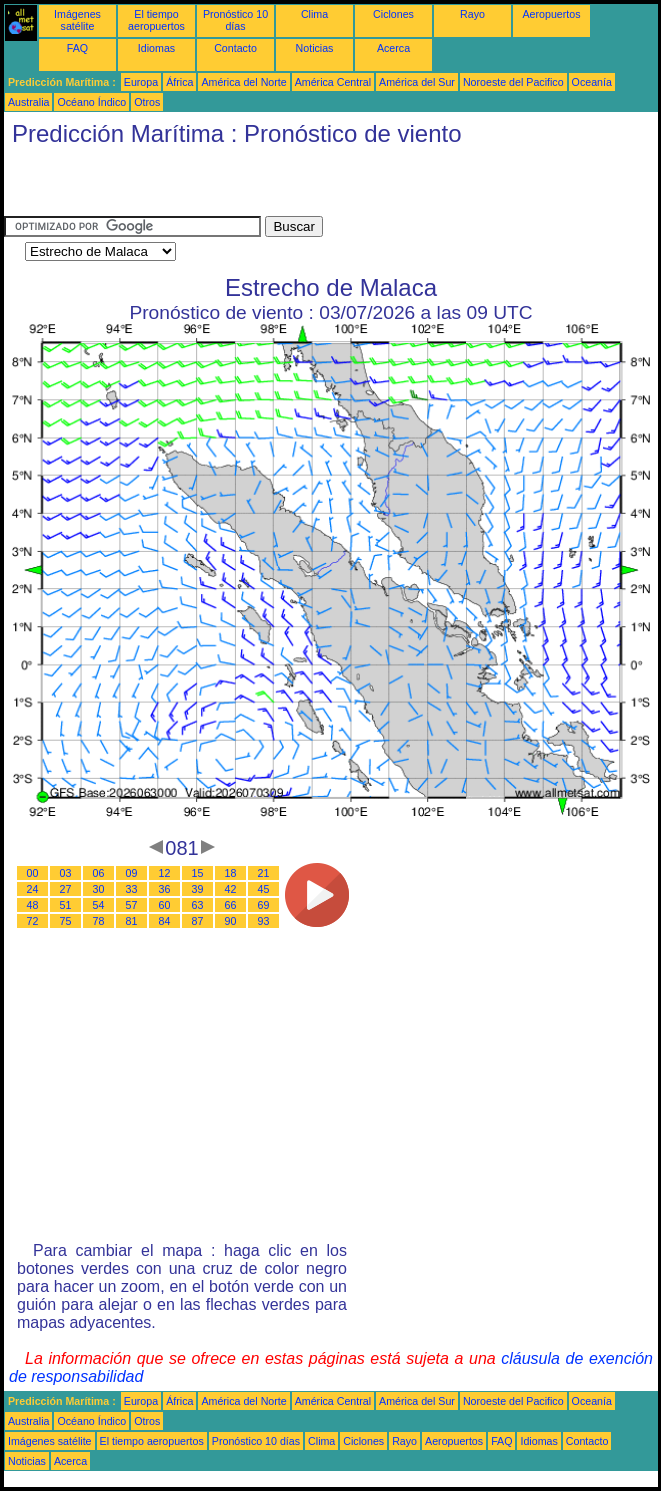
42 (231, 889)
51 (66, 905)
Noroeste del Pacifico (513, 82)
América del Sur (417, 82)
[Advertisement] (238, 186)
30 (99, 889)
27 (66, 889)
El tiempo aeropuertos (156, 20)
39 (198, 889)
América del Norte (243, 82)
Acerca (393, 48)
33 (132, 889)
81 (132, 921)
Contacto (235, 48)
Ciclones (393, 14)
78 (99, 921)
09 (132, 873)
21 (264, 873)
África (179, 82)
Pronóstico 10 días (235, 20)
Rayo (472, 14)
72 (33, 921)
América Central (333, 82)
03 (66, 873)
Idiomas (156, 48)
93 (264, 921)
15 (198, 873)
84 (165, 921)
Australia (28, 102)
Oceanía (592, 82)
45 (264, 889)
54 (99, 905)
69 (264, 905)
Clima (314, 14)
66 (231, 905)
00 (33, 873)
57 (132, 905)
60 (165, 905)
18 (231, 873)
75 (66, 921)
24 (33, 889)
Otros (147, 102)
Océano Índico (91, 102)
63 (198, 905)
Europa (141, 82)
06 (99, 873)
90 (231, 921)
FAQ (77, 48)
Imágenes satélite (77, 20)
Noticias (315, 48)
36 (165, 889)
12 (165, 873)
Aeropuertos (551, 14)
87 (198, 921)
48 (33, 905)
